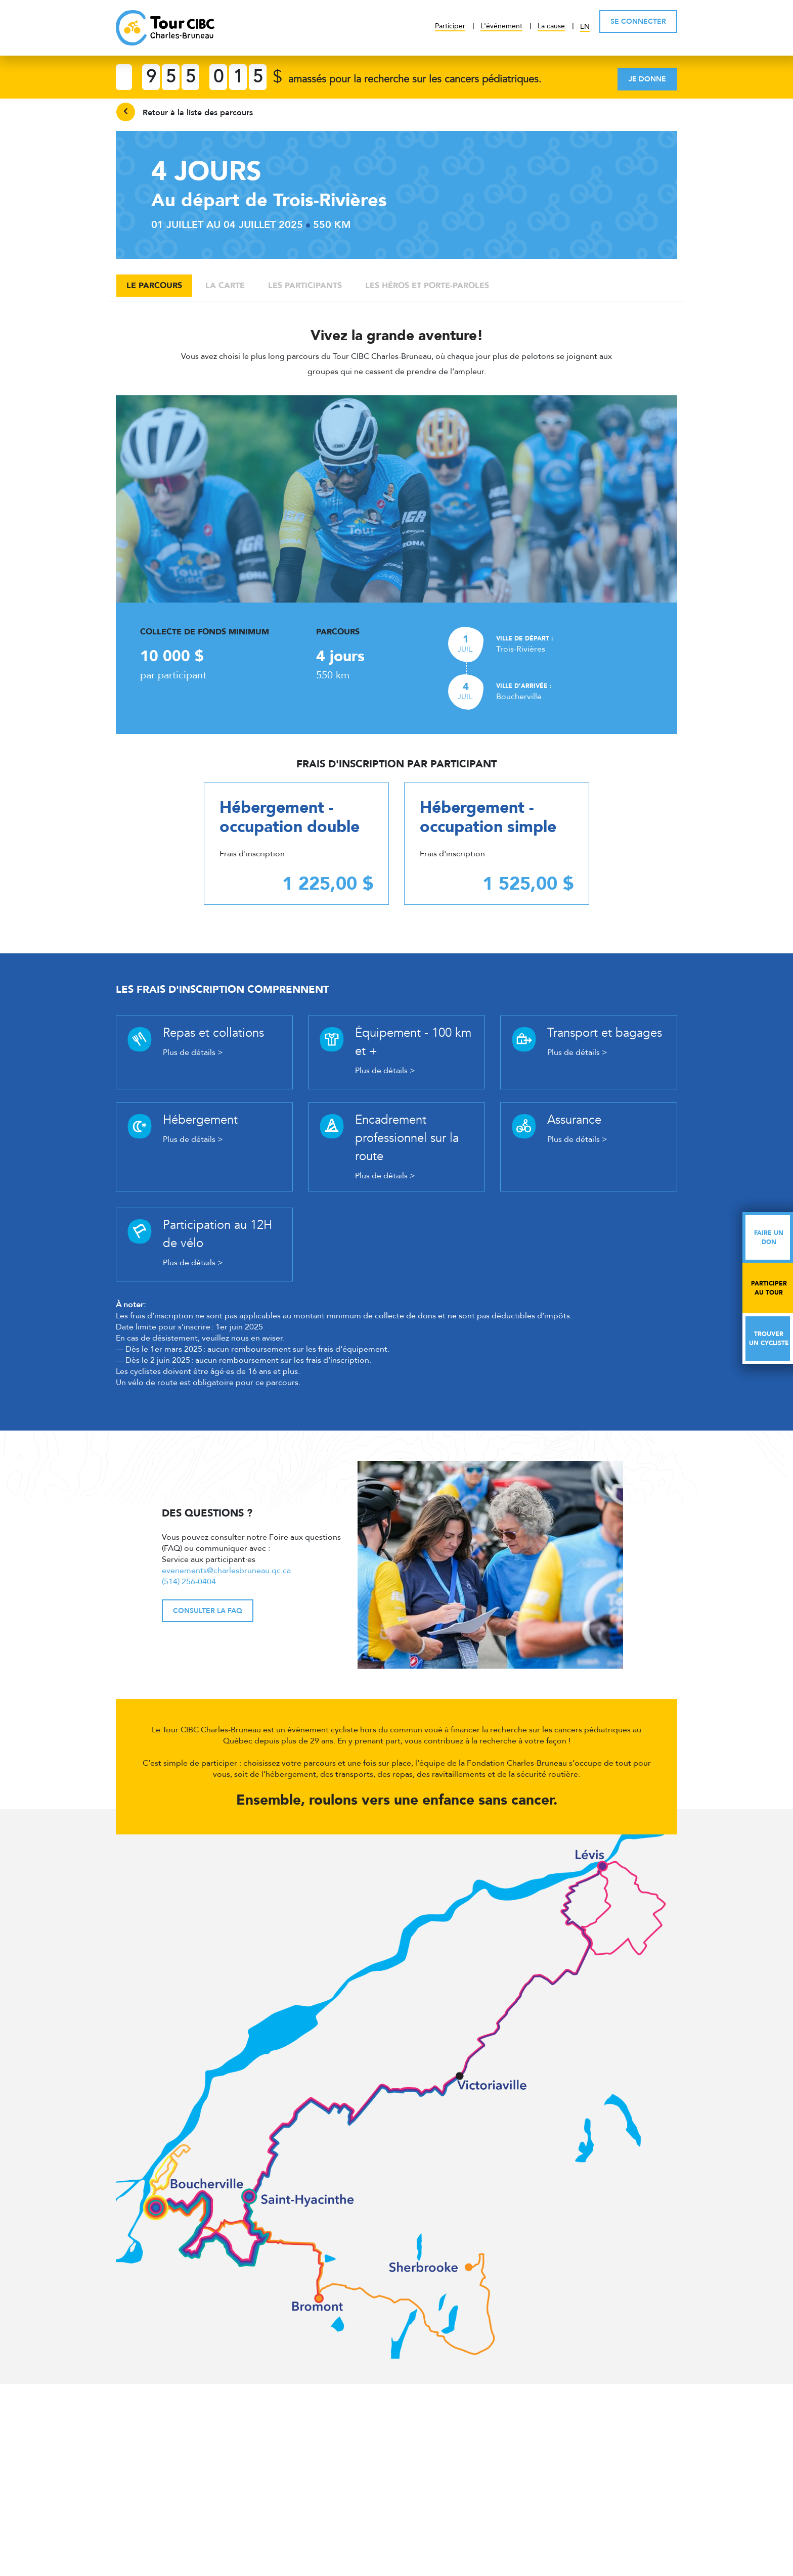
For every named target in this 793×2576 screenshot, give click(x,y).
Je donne (647, 79)
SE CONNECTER (638, 21)
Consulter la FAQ (207, 1611)
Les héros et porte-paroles (427, 285)
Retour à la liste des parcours (184, 112)
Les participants (305, 285)
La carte (225, 285)
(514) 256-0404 (189, 1581)
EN (585, 26)
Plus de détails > (193, 1052)
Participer (450, 26)
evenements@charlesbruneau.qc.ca (226, 1570)
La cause (551, 26)
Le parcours (154, 285)
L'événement (501, 26)
